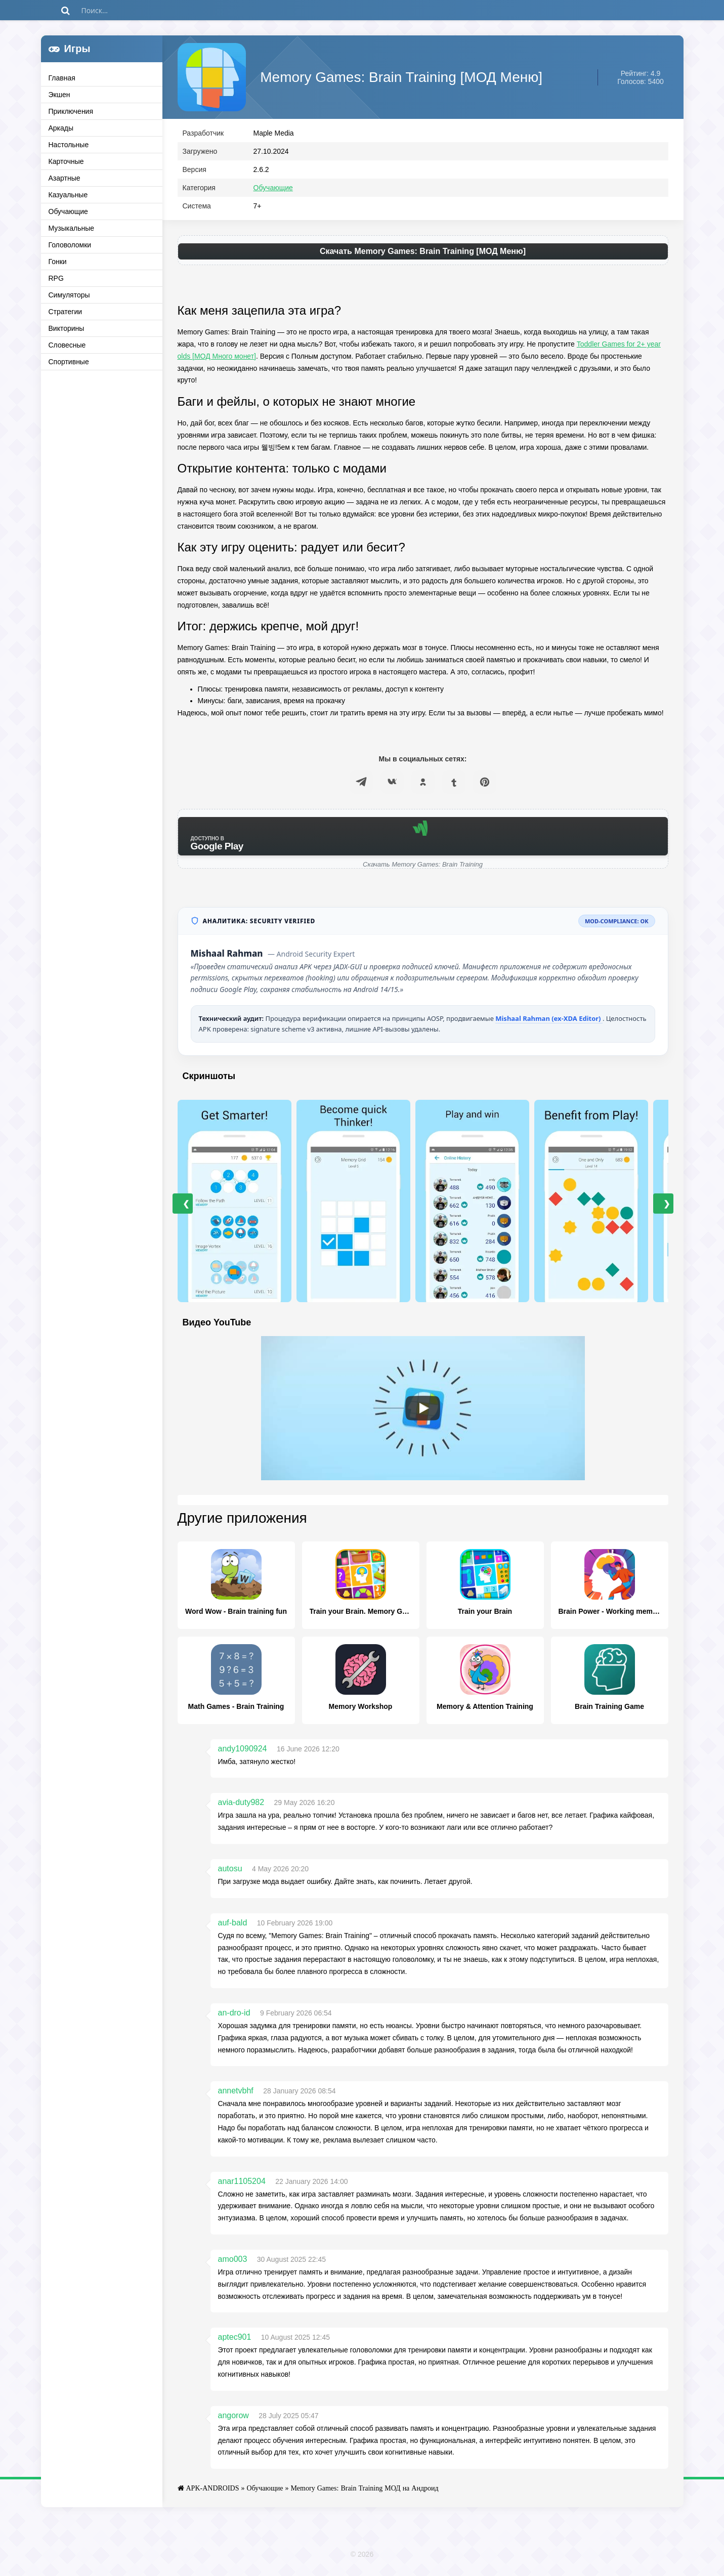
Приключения (71, 111)
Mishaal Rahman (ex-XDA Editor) (549, 1020)
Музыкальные (72, 228)
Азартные (64, 178)
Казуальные (68, 195)
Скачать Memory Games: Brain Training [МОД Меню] (423, 253)
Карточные (66, 161)
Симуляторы (69, 295)
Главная (62, 78)
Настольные (69, 145)
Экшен (59, 95)
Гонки (58, 261)
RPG (56, 278)
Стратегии (65, 312)
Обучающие (68, 211)
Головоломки (70, 245)
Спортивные (69, 362)
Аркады (61, 128)
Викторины (66, 328)
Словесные (67, 345)
